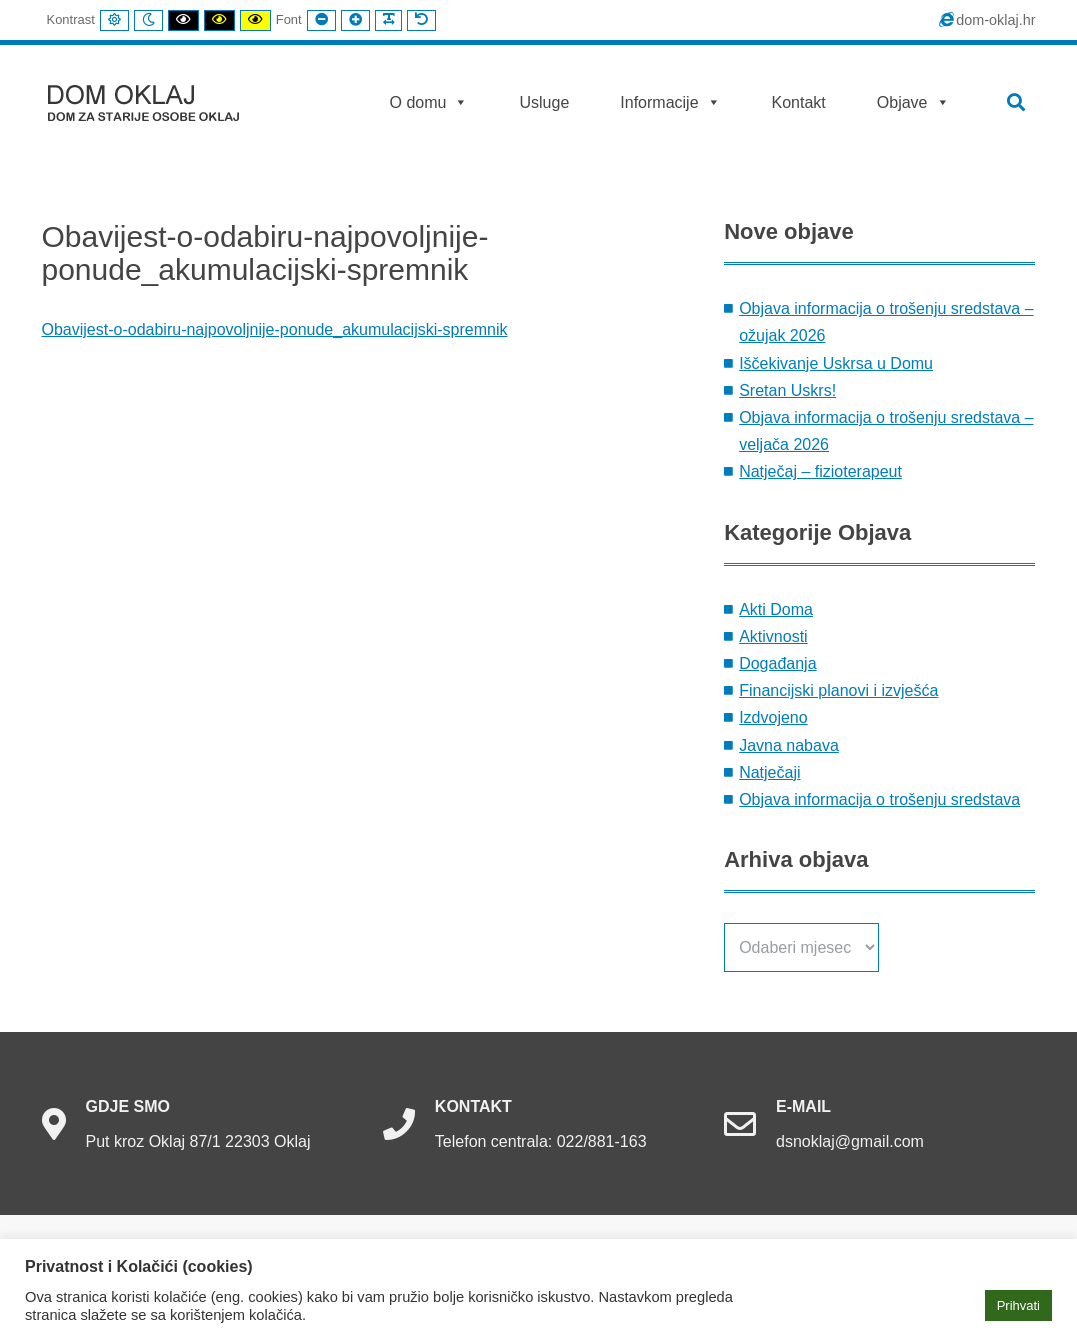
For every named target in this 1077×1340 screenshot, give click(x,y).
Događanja (777, 663)
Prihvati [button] (1018, 1305)
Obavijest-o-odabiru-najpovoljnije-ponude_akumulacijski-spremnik (275, 329)
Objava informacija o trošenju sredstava (879, 799)
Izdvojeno (773, 717)
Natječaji (769, 772)
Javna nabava (789, 745)
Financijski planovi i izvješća (838, 690)
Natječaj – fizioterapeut (820, 471)
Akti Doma (776, 609)
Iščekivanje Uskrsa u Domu (836, 363)
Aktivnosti (773, 636)
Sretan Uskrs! (787, 390)
